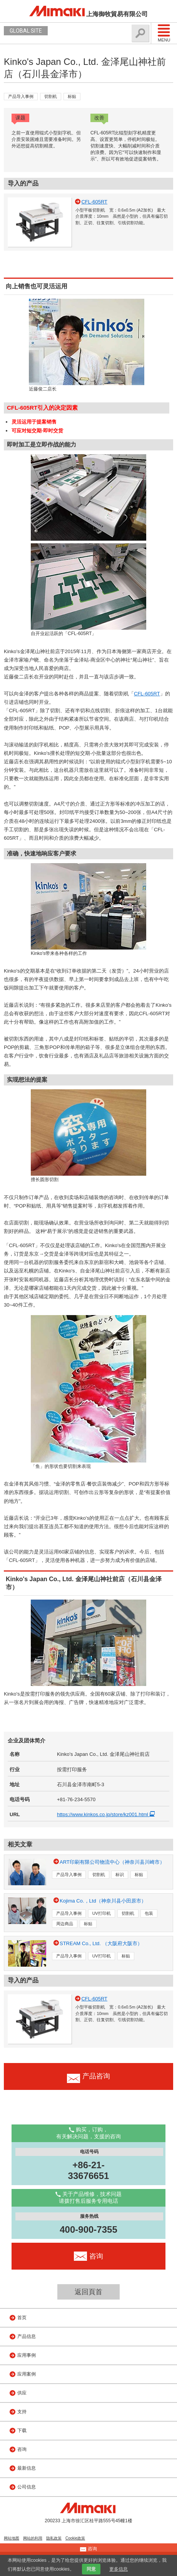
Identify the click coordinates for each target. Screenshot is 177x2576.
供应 (22, 2393)
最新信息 (26, 2468)
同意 (91, 2569)
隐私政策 (54, 2538)
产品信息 (26, 2336)
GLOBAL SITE (26, 31)
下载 (22, 2430)
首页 (22, 2317)
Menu (164, 33)
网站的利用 (32, 2538)
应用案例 (26, 2374)
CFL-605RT (147, 694)
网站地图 (11, 2538)
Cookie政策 (75, 2538)
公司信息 (26, 2487)
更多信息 (118, 2569)
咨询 (22, 2449)
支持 (22, 2411)
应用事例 (26, 2355)
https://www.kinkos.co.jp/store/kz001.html (108, 1814)
